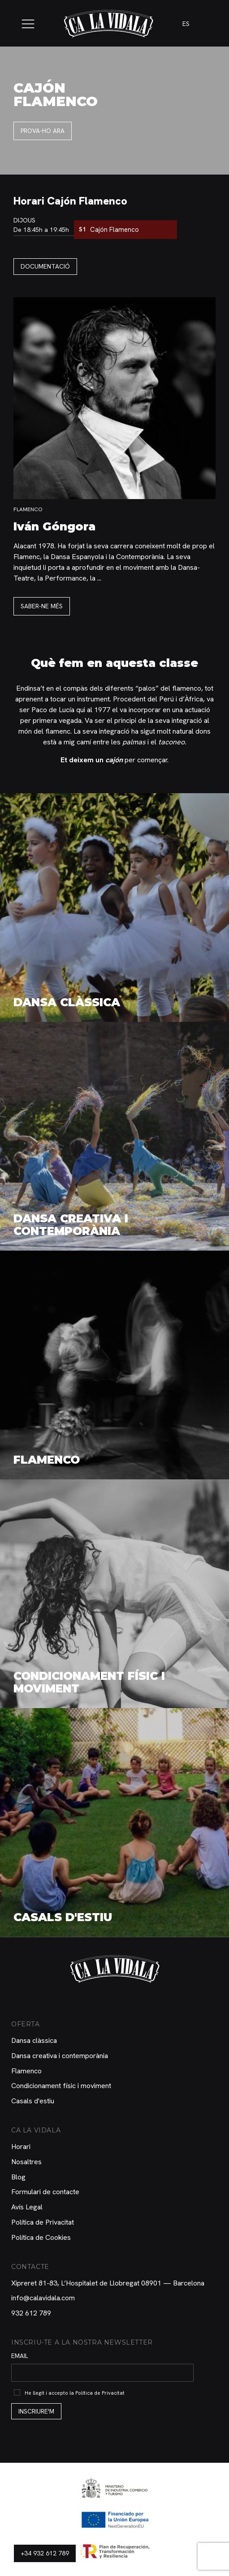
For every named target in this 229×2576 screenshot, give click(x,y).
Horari (20, 2146)
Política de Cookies (41, 2237)
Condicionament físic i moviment (61, 2085)
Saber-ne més (42, 606)
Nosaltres (26, 2161)
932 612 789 (31, 2313)
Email (19, 2356)
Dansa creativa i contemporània (59, 2055)
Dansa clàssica (34, 2040)
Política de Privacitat (42, 2222)
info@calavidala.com (43, 2298)
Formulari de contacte (45, 2191)
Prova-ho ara (43, 131)
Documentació (45, 266)
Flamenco (26, 2071)
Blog (18, 2177)
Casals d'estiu (32, 2101)
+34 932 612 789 (45, 2553)
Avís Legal (27, 2207)
